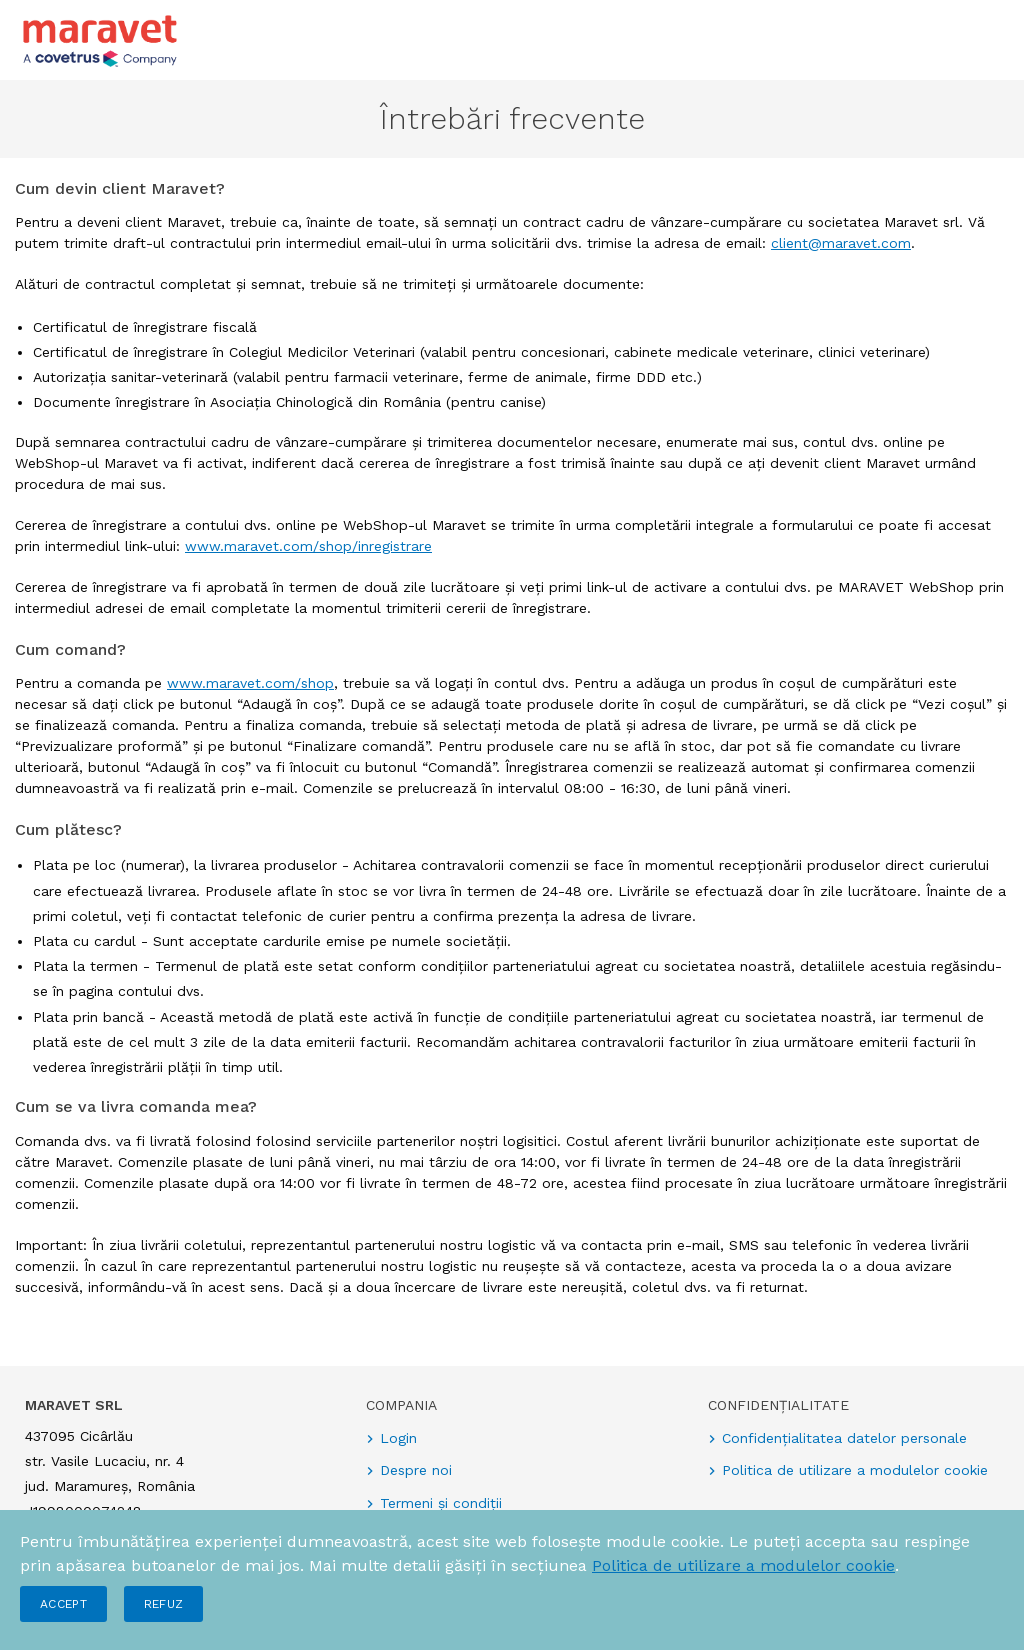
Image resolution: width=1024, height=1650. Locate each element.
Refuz (164, 1604)
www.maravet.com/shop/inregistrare (308, 546)
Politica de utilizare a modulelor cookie (743, 1565)
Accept (63, 1604)
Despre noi (416, 1470)
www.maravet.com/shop (250, 683)
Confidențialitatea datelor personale (844, 1438)
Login (398, 1438)
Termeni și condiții (441, 1503)
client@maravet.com (841, 243)
